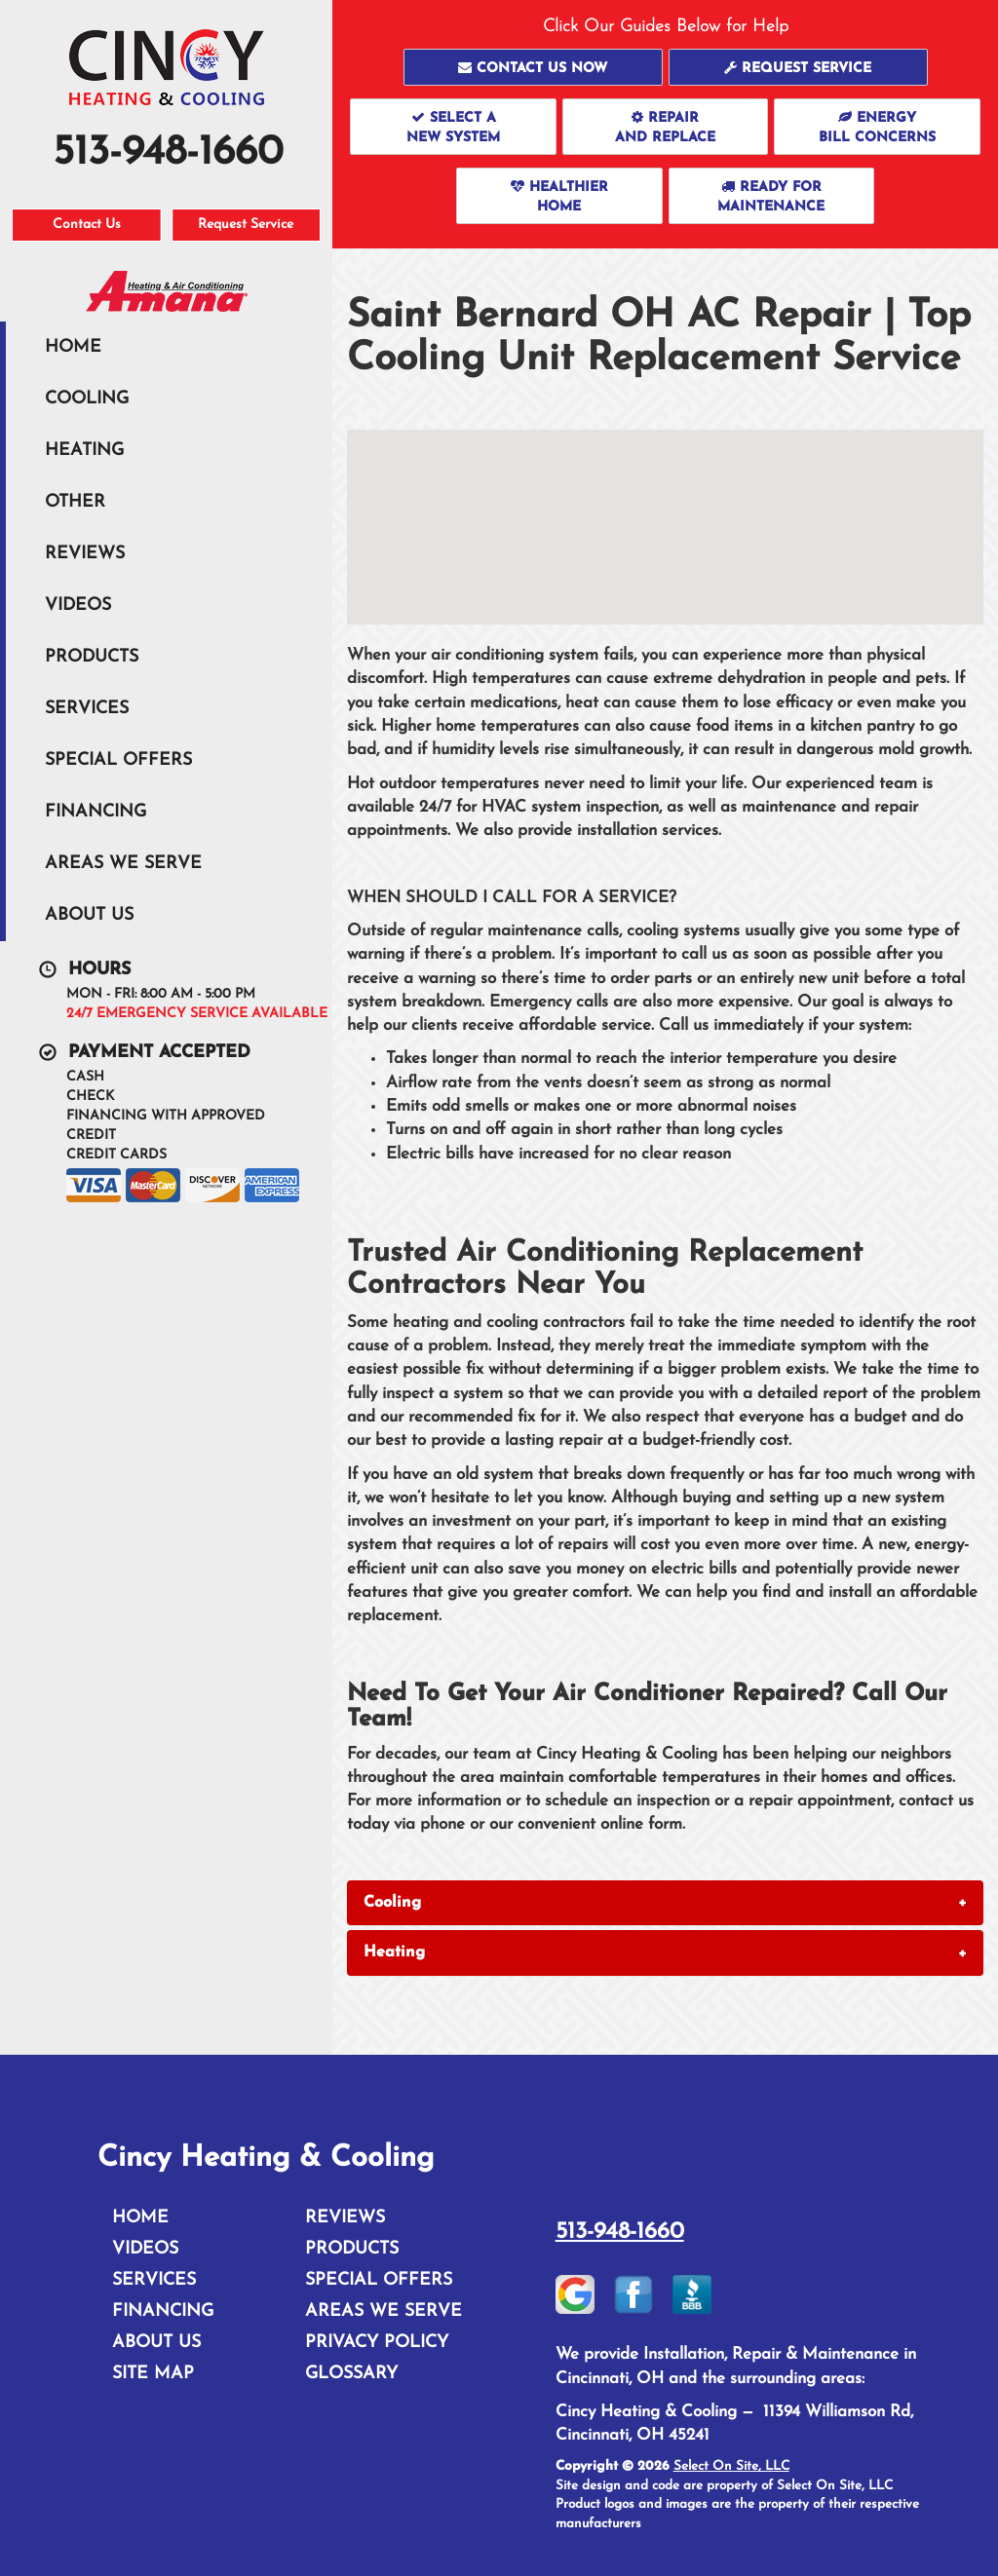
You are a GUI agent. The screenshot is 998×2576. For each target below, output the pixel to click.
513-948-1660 (620, 2232)
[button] (533, 67)
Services (87, 709)
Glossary (351, 2374)
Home (73, 347)
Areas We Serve (123, 863)
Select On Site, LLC (731, 2466)
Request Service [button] (245, 224)
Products (91, 657)
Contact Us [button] (87, 224)
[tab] (665, 1902)
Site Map (153, 2374)
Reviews (85, 554)
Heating (84, 450)
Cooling (87, 399)
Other (75, 502)
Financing (95, 812)
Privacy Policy (376, 2342)
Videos (78, 605)
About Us (89, 915)
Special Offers (118, 760)
